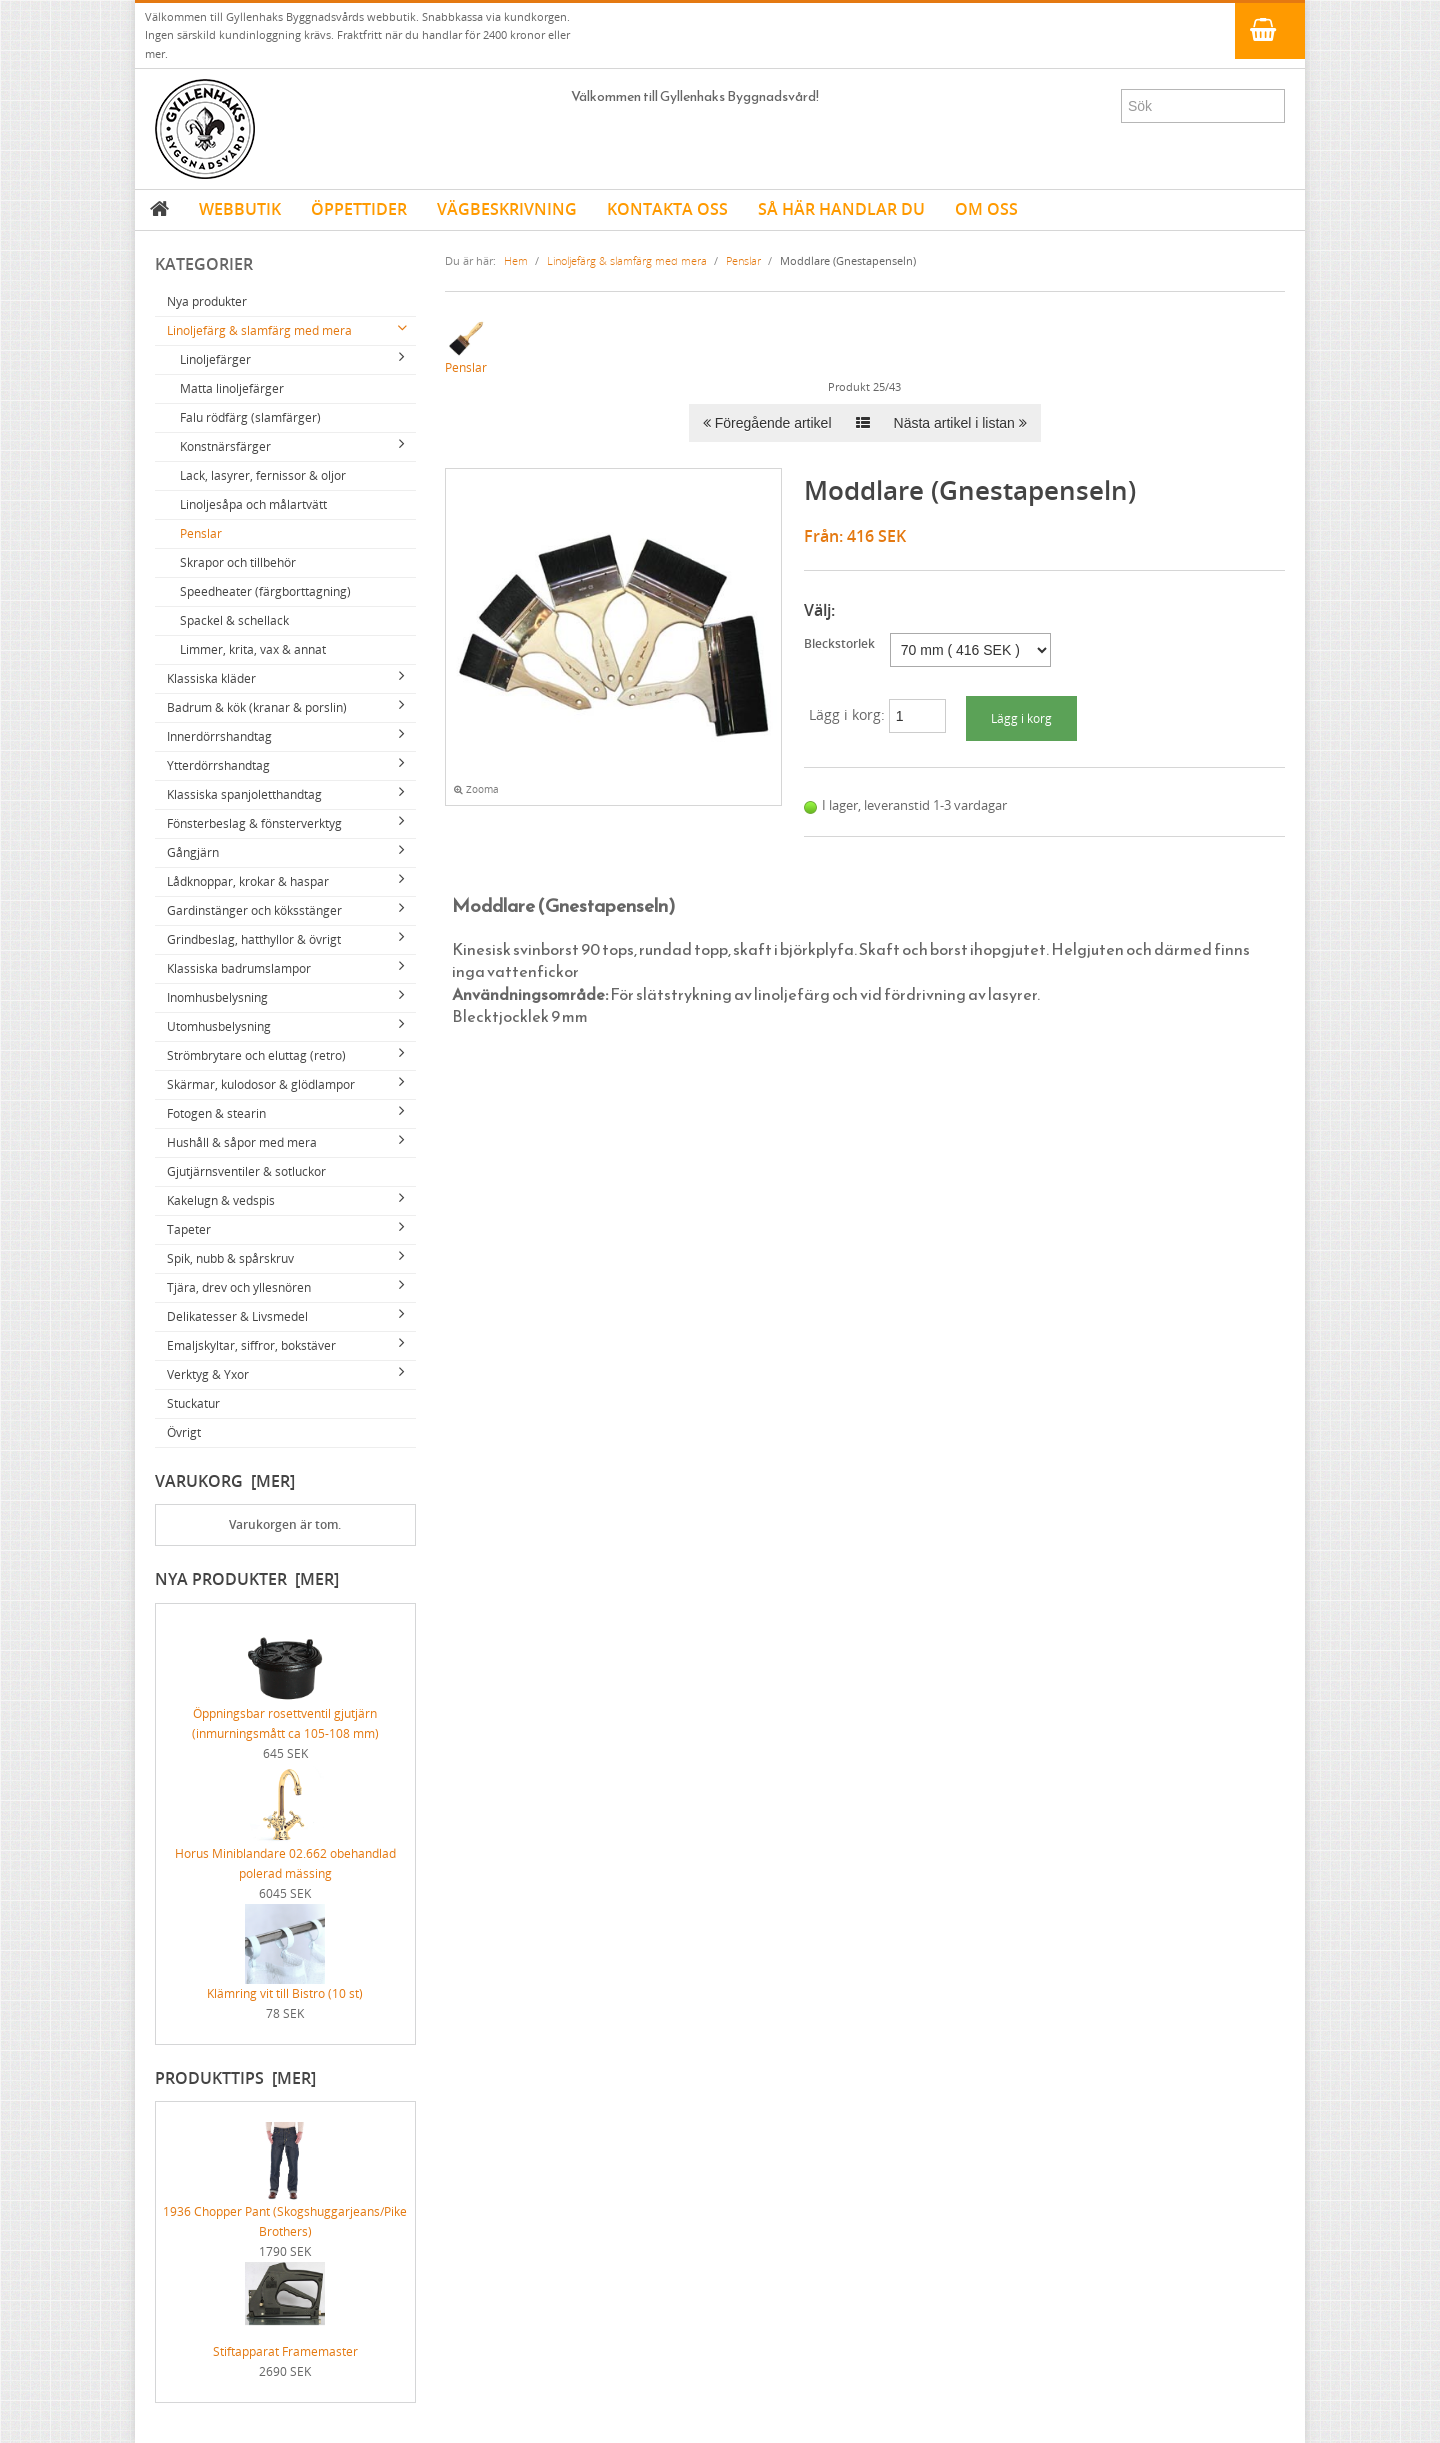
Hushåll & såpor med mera (242, 1142)
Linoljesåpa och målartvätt (253, 504)
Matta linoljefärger (232, 388)
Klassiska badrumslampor (239, 968)
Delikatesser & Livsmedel (237, 1316)
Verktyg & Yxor (208, 1374)
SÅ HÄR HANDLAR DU (841, 209)
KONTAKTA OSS (667, 209)
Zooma (476, 789)
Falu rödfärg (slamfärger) (250, 417)
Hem (516, 260)
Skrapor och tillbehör (238, 562)
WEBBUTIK (240, 209)
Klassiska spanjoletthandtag (244, 794)
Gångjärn (193, 852)
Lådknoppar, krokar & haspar (248, 881)
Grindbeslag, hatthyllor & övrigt (254, 939)
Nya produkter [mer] (247, 1579)
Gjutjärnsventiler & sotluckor (246, 1171)
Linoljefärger (215, 359)
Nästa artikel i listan (960, 423)
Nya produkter (207, 301)
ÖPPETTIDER (359, 209)
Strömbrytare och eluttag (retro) (256, 1055)
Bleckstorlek (839, 643)
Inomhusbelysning (217, 997)
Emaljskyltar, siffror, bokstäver (251, 1345)
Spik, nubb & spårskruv (230, 1258)
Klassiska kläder (211, 678)
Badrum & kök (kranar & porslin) (257, 707)
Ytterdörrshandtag (218, 765)
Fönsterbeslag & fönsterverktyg (254, 823)
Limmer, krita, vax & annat (253, 649)
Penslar (201, 533)
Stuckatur (193, 1403)
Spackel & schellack (234, 620)
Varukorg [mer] (225, 1481)
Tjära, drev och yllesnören (239, 1287)
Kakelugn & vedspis (221, 1200)
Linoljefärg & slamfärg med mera (259, 330)
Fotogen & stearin (216, 1113)
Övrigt (184, 1432)
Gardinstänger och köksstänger (254, 910)
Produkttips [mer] (235, 2078)
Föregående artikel (767, 423)
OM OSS (986, 209)
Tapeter (189, 1229)
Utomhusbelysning (219, 1026)
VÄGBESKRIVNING (507, 209)
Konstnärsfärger (225, 446)
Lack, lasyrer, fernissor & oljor (263, 475)
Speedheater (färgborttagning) (265, 591)
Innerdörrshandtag (219, 736)
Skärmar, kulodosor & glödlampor (261, 1084)
